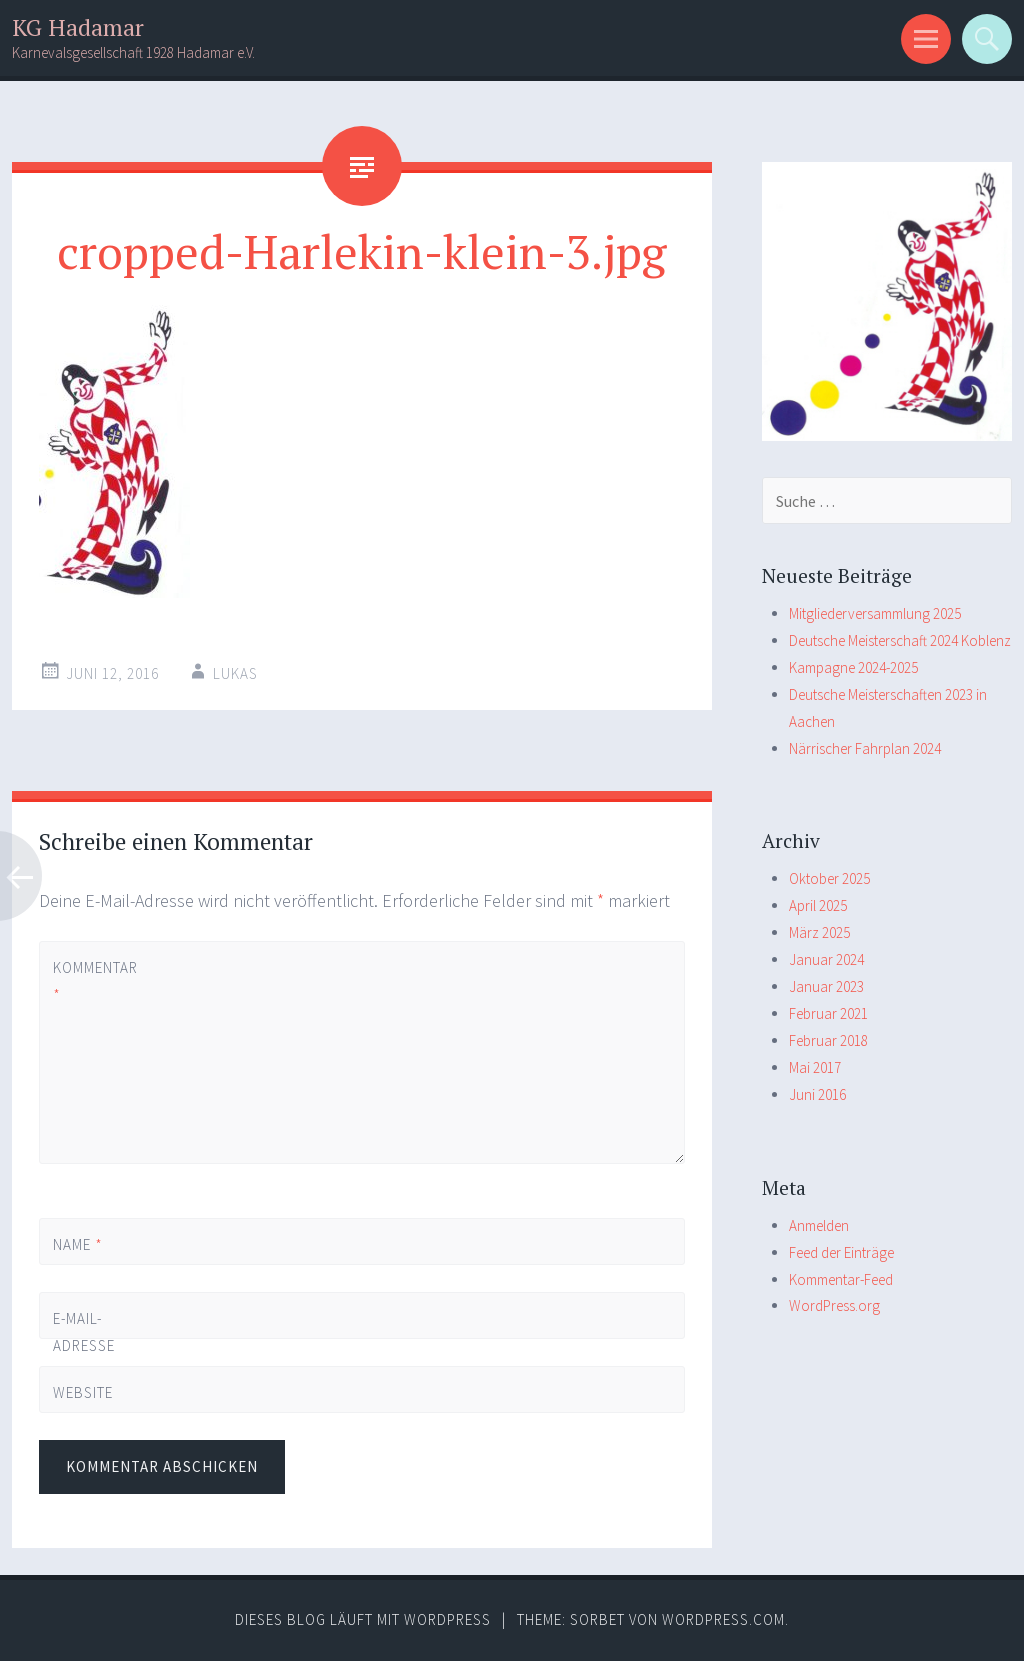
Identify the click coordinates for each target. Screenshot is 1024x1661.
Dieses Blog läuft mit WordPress (363, 1619)
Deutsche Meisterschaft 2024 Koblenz (900, 640)
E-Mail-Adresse (84, 1345)
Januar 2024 (826, 959)
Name (78, 1244)
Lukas (235, 673)
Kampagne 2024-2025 (853, 667)
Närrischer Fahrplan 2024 (865, 748)
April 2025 (818, 905)
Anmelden (819, 1225)
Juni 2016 (817, 1094)
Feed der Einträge (841, 1252)
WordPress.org (834, 1305)
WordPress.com (723, 1619)
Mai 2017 (815, 1067)
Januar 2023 (826, 986)
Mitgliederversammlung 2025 (875, 613)
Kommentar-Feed (841, 1279)
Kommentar (87, 981)
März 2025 (819, 932)
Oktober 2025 (829, 878)
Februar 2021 (828, 1013)
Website (83, 1392)
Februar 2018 (828, 1040)
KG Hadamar (78, 27)
